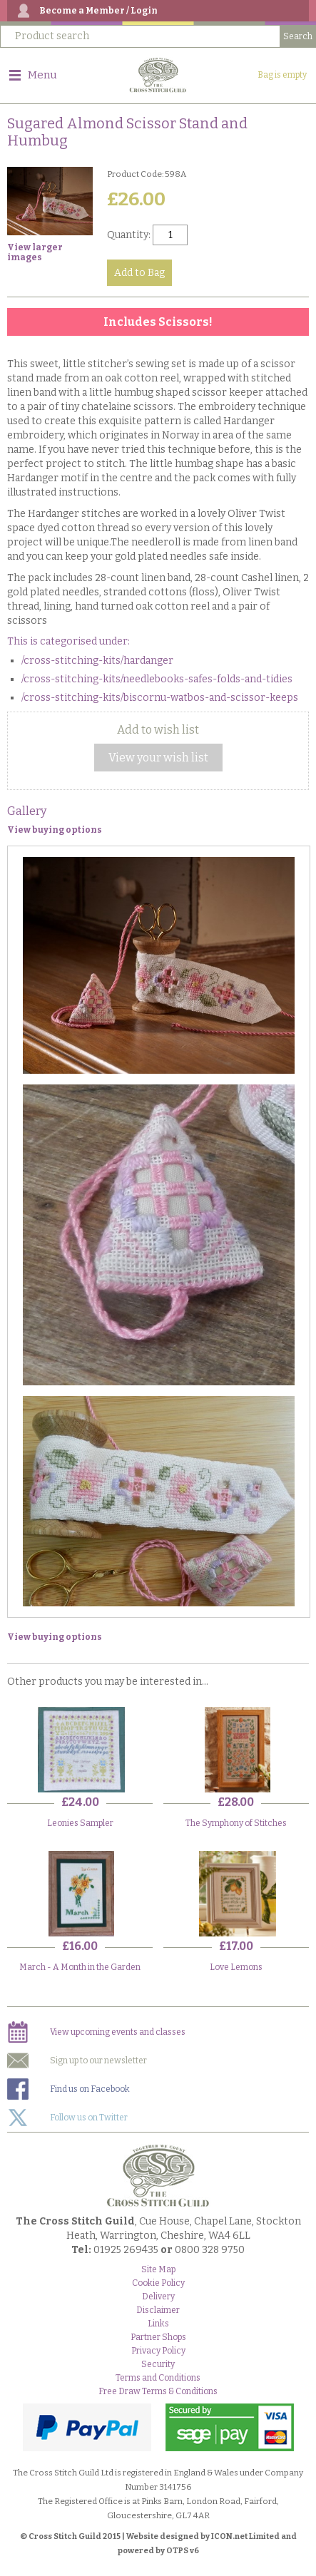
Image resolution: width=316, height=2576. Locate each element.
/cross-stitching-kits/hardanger (97, 661)
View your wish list (158, 757)
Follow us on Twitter (67, 2117)
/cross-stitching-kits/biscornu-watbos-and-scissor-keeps (159, 698)
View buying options (54, 830)
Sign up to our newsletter (77, 2060)
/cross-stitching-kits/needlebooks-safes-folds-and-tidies (156, 679)
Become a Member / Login (98, 11)
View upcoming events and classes (96, 2032)
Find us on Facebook (68, 2089)
